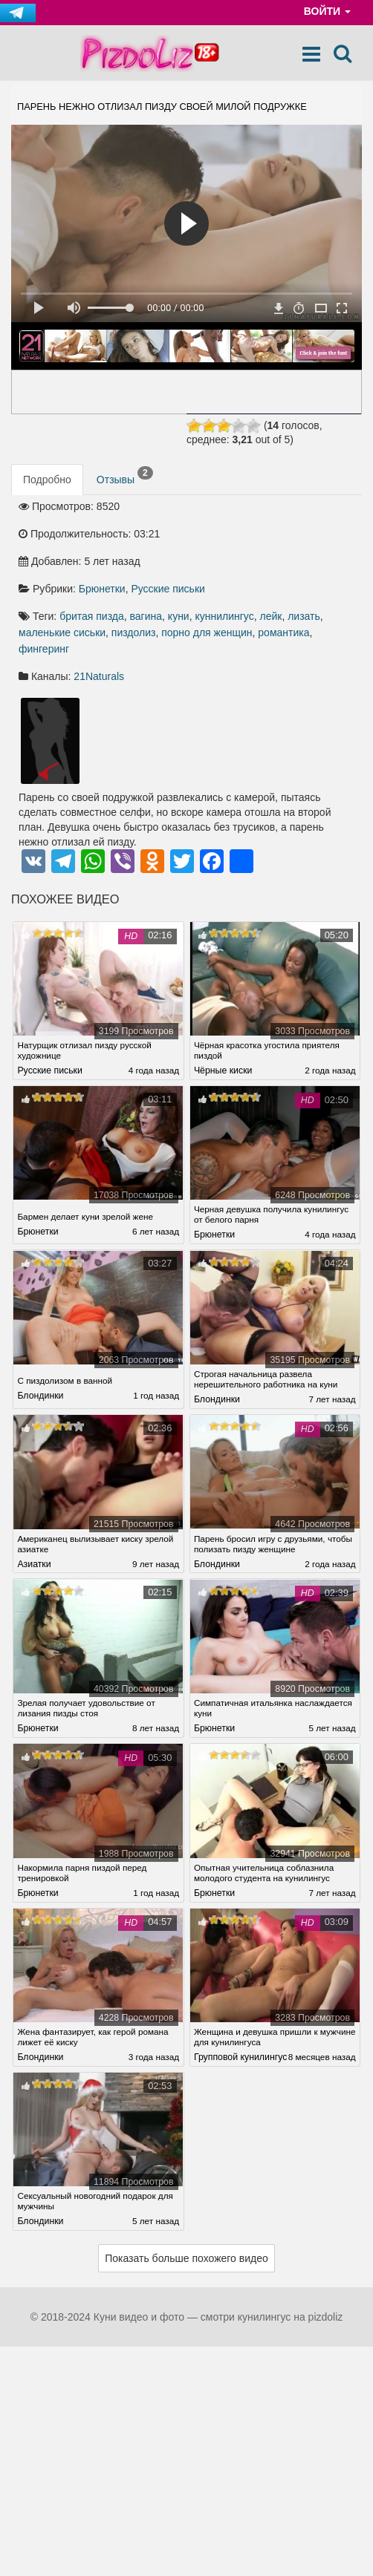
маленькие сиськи (62, 635)
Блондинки (40, 1395)
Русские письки (167, 591)
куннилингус (224, 618)
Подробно (47, 482)
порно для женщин (206, 635)
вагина (146, 618)
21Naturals (99, 678)
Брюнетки (102, 591)
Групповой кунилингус (240, 2050)
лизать (304, 618)
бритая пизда (91, 618)
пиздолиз (133, 635)
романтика (283, 635)
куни (178, 618)
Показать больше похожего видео (186, 2267)
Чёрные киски (223, 1073)
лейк (271, 618)
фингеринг (44, 651)
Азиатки (34, 1562)
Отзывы (125, 478)
